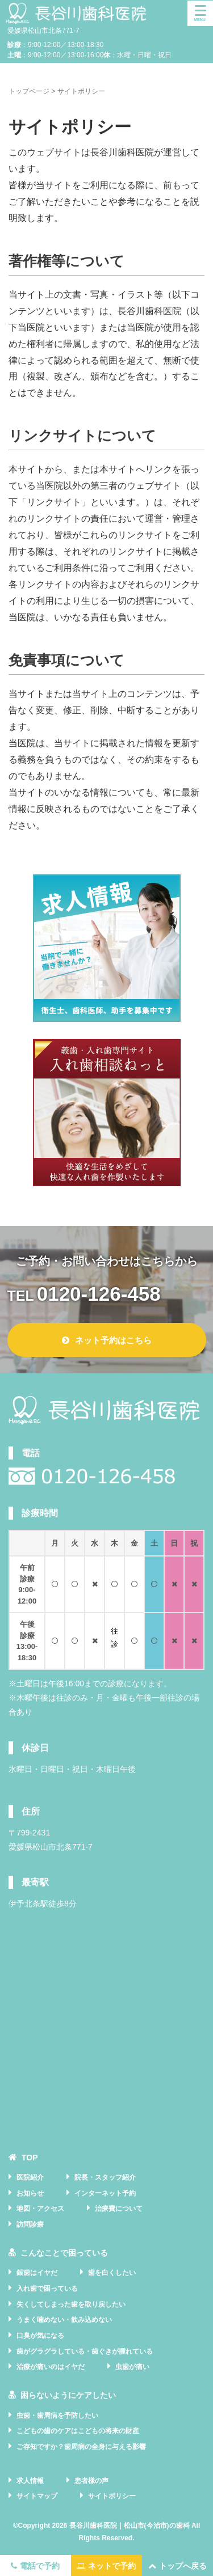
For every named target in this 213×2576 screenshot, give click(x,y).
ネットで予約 (106, 2565)
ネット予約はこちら (107, 1340)
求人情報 (30, 2481)
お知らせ (30, 2193)
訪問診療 (30, 2224)
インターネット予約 (105, 2193)
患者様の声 (91, 2481)
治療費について (119, 2209)
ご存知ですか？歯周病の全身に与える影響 (81, 2447)
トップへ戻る (177, 2565)
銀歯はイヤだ (36, 2273)
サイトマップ (36, 2496)
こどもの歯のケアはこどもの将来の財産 (77, 2431)
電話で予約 (35, 2565)
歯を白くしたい (112, 2273)
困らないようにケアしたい (68, 2395)
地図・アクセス (40, 2209)
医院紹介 (30, 2177)
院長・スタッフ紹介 (105, 2177)
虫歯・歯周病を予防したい (57, 2416)
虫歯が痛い (132, 2367)
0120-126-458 (99, 1294)
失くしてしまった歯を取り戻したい (71, 2304)
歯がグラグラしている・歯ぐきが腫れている (84, 2351)
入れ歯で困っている (47, 2288)
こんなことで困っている (64, 2252)
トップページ (29, 91)
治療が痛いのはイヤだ (50, 2367)
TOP (30, 2157)
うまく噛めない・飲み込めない (64, 2320)
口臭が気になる (40, 2336)
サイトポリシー (112, 2496)
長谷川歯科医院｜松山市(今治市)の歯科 (129, 2526)
